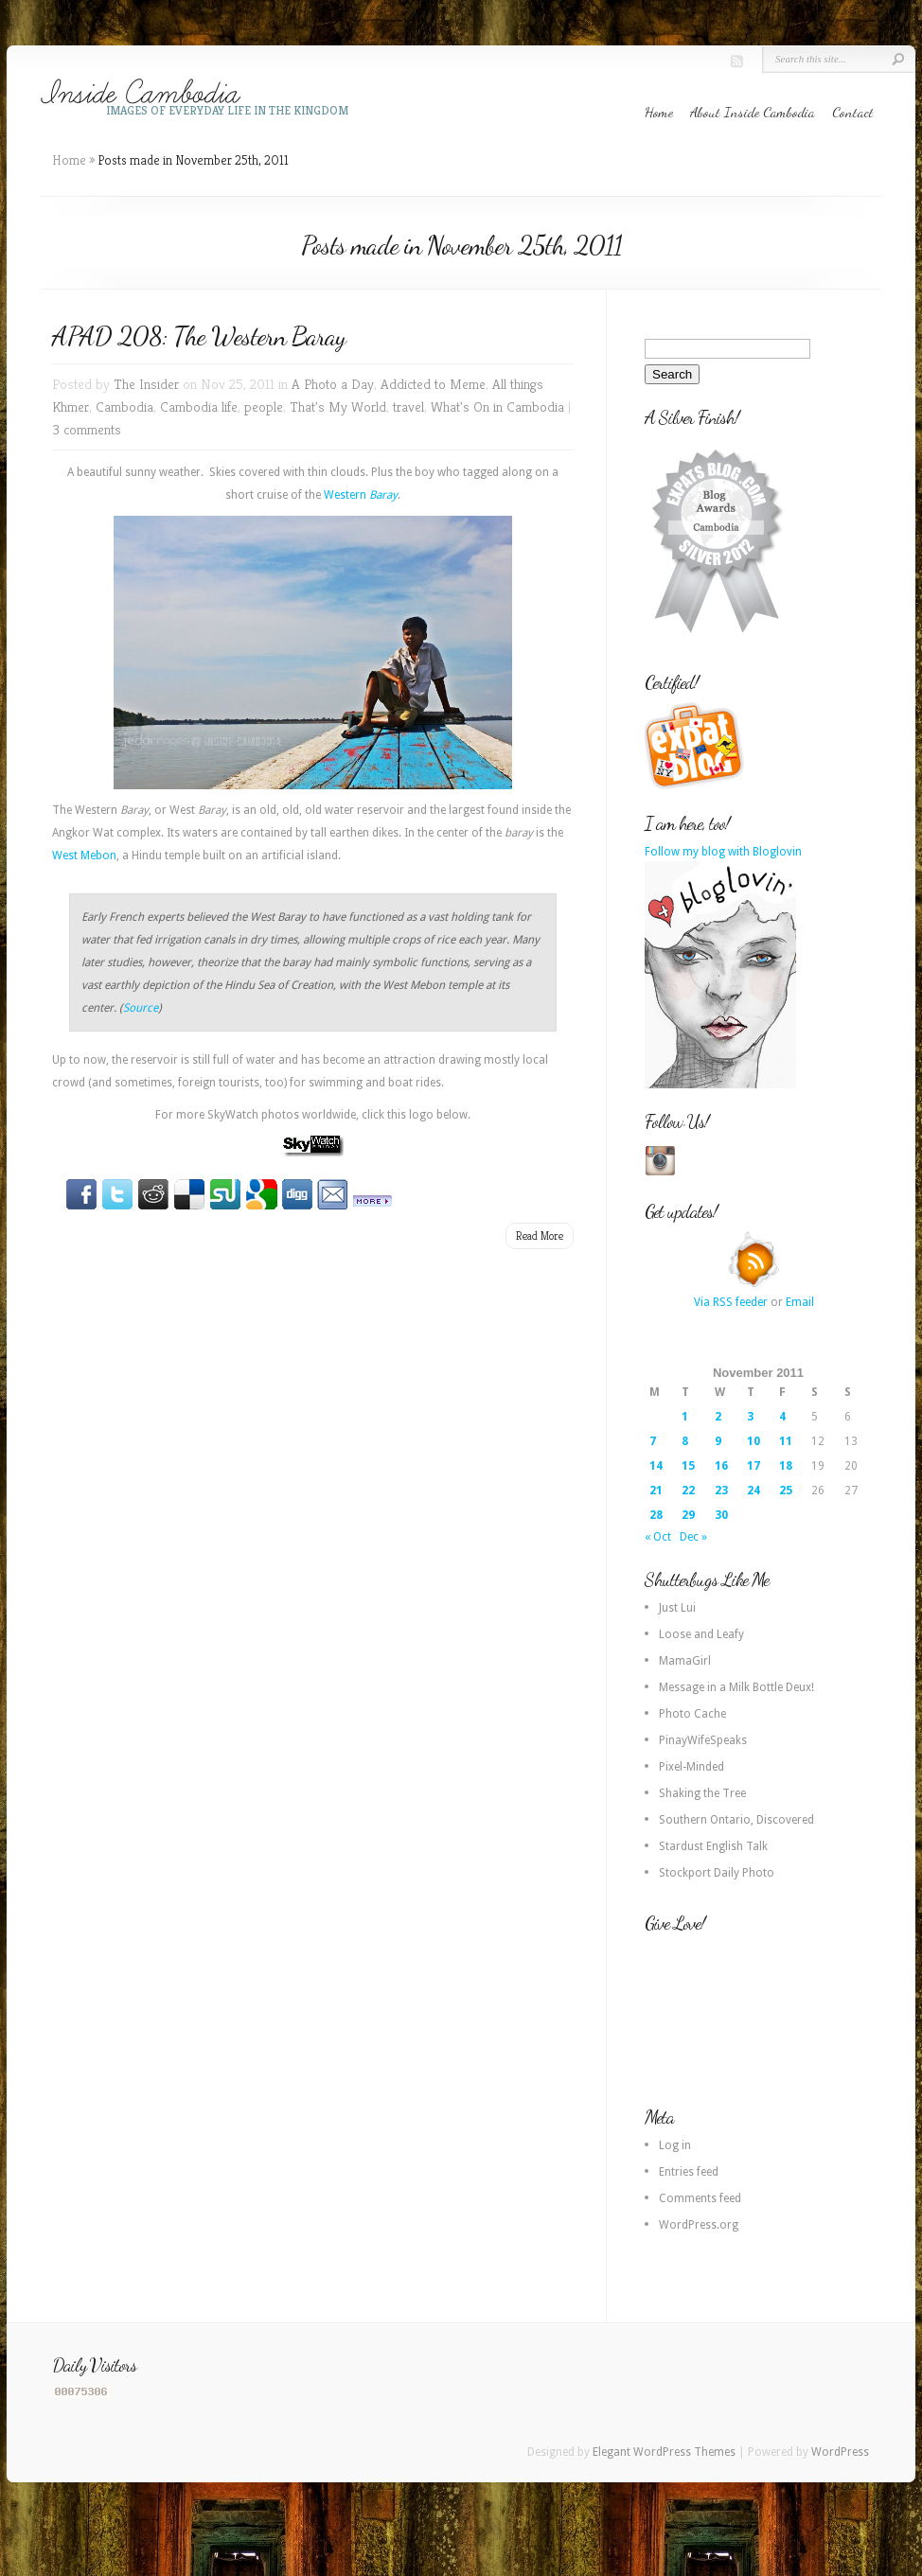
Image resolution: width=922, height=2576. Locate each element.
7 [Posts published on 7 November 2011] (652, 1441)
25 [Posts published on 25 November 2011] (785, 1490)
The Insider (146, 384)
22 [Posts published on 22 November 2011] (688, 1490)
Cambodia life (199, 406)
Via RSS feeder (731, 1302)
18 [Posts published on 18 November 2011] (785, 1466)
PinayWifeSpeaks (703, 1740)
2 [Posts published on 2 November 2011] (718, 1416)
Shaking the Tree (702, 1793)
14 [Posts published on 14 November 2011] (656, 1466)
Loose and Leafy (701, 1634)
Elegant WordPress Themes (664, 2452)
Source (140, 1008)
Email (800, 1302)
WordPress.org (698, 2225)
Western (361, 495)
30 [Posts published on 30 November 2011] (721, 1515)
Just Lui (677, 1607)
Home (659, 111)
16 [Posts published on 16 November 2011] (721, 1466)
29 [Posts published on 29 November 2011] (688, 1515)
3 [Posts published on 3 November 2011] (750, 1416)
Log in (675, 2145)
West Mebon (84, 855)
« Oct (658, 1537)
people (263, 406)
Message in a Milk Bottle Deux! (736, 1687)
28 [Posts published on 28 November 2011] (656, 1515)
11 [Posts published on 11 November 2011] (785, 1441)
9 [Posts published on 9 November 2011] (718, 1441)
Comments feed (700, 2198)
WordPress (840, 2452)
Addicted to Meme (433, 384)
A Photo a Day (333, 384)
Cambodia (124, 406)
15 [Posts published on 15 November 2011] (688, 1466)
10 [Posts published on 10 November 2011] (753, 1441)
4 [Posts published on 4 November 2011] (782, 1416)
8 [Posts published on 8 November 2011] (685, 1441)
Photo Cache (692, 1713)
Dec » (693, 1537)
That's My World (338, 406)
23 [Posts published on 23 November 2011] (721, 1490)
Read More (539, 1235)
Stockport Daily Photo (716, 1872)
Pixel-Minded (691, 1766)
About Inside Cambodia (752, 111)
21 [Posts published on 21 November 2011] (656, 1490)
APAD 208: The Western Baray (199, 336)
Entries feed (688, 2172)
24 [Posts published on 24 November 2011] (753, 1490)
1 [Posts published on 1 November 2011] (685, 1416)
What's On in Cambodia (497, 406)
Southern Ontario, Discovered (736, 1819)
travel (408, 406)
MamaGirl (685, 1660)
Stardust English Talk (713, 1846)
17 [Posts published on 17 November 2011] (753, 1466)
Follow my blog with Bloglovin (723, 851)
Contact (853, 111)
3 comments (86, 429)
